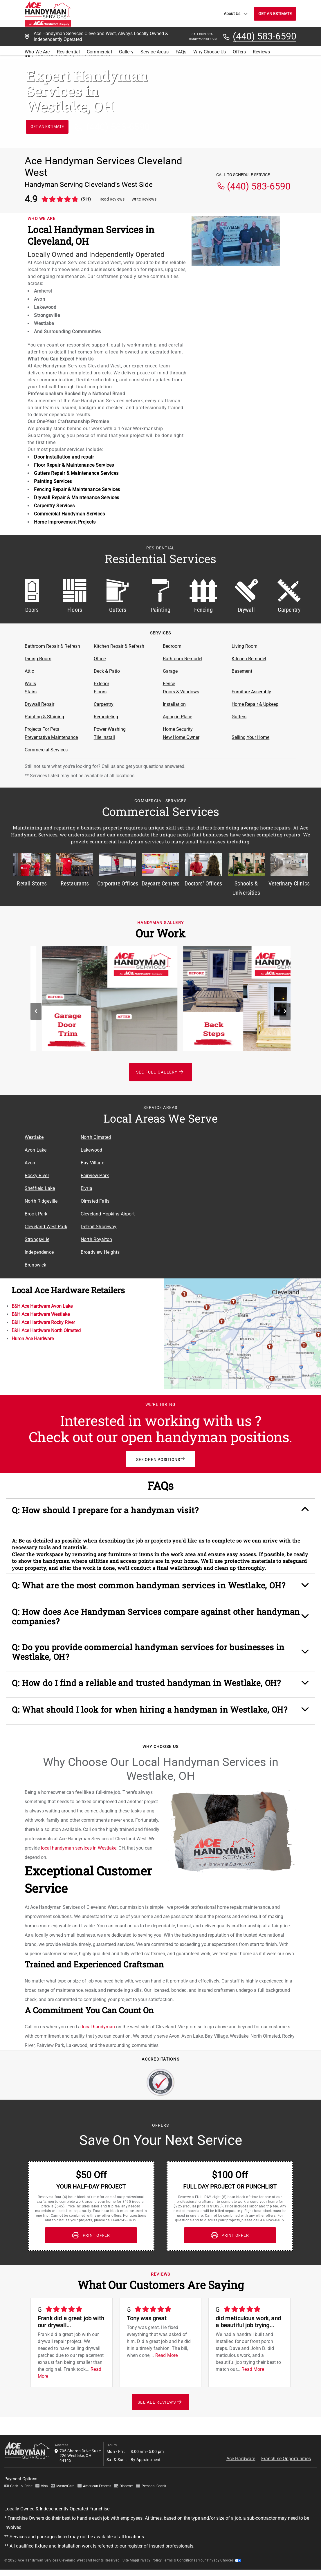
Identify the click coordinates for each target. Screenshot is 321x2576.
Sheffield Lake (40, 1188)
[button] (160, 1512)
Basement (242, 671)
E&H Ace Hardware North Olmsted (46, 1330)
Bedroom (172, 646)
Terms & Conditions (179, 2550)
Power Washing (110, 729)
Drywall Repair (39, 704)
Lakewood (91, 1150)
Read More (166, 2345)
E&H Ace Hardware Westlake (41, 1314)
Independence (39, 1252)
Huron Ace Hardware (33, 1338)
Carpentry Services (54, 505)
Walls (30, 683)
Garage (170, 671)
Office (100, 658)
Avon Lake (35, 1150)
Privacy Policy (150, 2550)
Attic (29, 671)
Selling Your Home (250, 737)
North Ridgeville (41, 1201)
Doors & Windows (181, 691)
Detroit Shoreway (98, 1226)
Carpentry (103, 704)
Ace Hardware (240, 2448)
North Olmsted (96, 1137)
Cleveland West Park (46, 1226)
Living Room (244, 646)
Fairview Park (95, 1175)
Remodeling (106, 716)
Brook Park (36, 1214)
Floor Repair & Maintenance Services (74, 465)
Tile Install (104, 737)
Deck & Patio (107, 671)
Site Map (129, 2550)
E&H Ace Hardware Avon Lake (42, 1306)
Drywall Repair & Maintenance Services (76, 497)
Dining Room (38, 658)
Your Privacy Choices (219, 2550)
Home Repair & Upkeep (255, 704)
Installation (174, 704)
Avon (30, 1163)
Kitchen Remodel (249, 658)
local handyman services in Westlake (78, 1838)
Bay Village (92, 1163)
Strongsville (37, 1239)
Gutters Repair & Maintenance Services (76, 473)
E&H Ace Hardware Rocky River (43, 1322)
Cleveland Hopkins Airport (108, 1214)
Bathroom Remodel (182, 658)
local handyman (98, 2016)
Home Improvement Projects (65, 522)
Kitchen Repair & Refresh (119, 646)
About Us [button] (236, 13)
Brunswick (35, 1265)
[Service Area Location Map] (216, 1185)
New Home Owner (181, 737)
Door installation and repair (64, 457)
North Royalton (96, 1239)
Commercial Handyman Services (69, 514)
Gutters (239, 716)
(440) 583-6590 (264, 36)
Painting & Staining (44, 716)
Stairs (31, 691)
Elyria (86, 1188)
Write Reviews (143, 199)
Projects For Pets (42, 729)
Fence (169, 683)
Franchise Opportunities (286, 2448)
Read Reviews (112, 199)
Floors (100, 691)
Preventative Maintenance (51, 737)
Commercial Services (46, 750)
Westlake (34, 1137)
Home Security (178, 729)
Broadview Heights (100, 1252)
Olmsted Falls (95, 1201)
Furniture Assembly (251, 691)
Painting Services (53, 481)
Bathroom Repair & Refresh (52, 646)
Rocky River (37, 1175)
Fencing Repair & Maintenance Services (77, 489)
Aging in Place (177, 716)
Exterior (101, 683)
